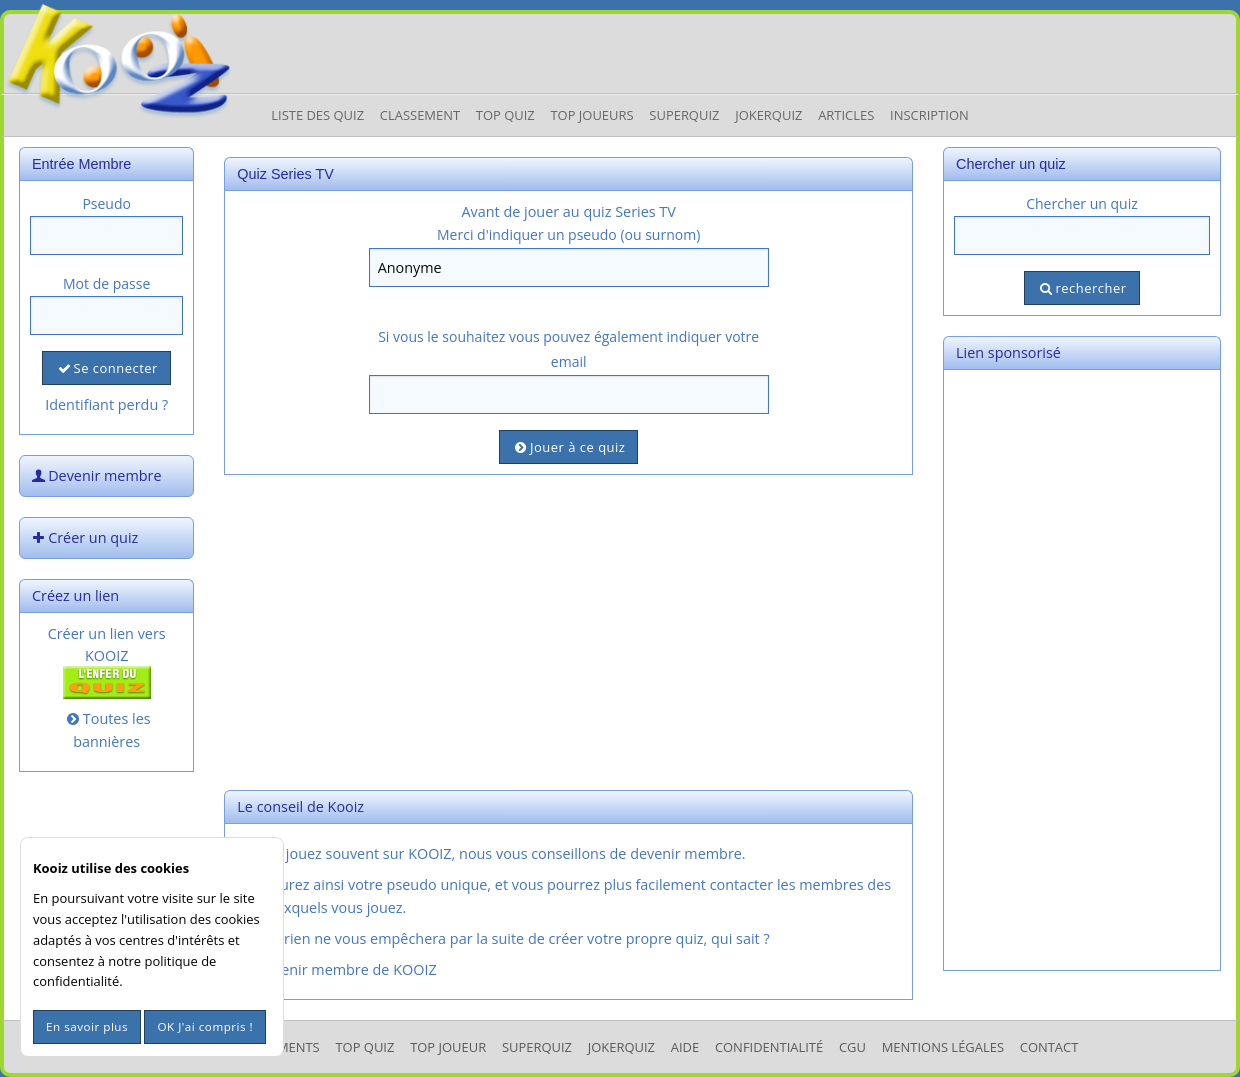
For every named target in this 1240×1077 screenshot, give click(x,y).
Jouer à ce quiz (568, 447)
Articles (846, 115)
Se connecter (106, 368)
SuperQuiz (537, 1047)
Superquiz (684, 115)
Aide (685, 1047)
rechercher (1081, 288)
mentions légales (943, 1047)
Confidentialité (769, 1047)
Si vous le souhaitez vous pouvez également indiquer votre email (568, 349)
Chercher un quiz (1082, 203)
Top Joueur (448, 1047)
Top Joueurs (591, 115)
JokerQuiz (768, 115)
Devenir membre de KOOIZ (335, 969)
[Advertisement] (568, 630)
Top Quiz (505, 115)
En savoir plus (87, 1026)
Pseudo (106, 203)
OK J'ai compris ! (205, 1026)
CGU (852, 1047)
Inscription (929, 115)
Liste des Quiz (317, 115)
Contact (1049, 1047)
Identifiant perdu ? (106, 404)
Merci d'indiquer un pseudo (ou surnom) (568, 234)
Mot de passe (106, 283)
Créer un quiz (83, 537)
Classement (420, 115)
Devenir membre (95, 475)
